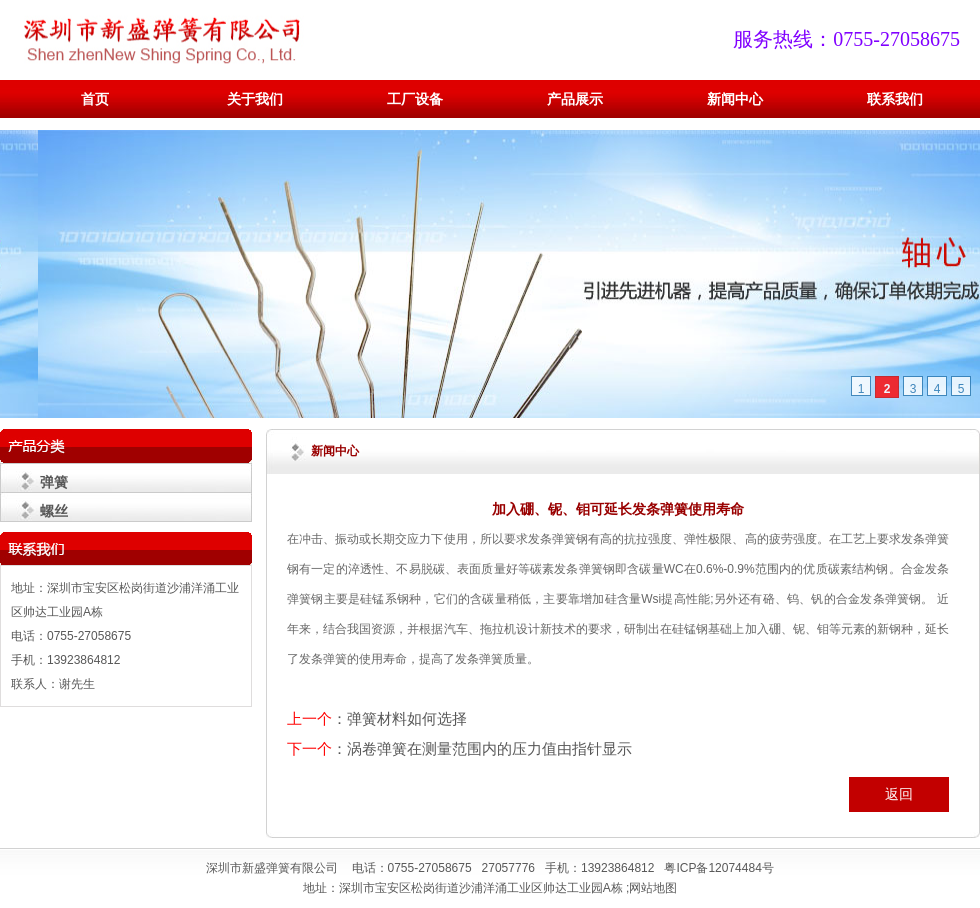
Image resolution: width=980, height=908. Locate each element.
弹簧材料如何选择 (407, 718)
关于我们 (255, 99)
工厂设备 (415, 99)
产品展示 (575, 99)
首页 (95, 99)
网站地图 (653, 888)
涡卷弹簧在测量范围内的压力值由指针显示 (489, 748)
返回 (899, 794)
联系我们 (895, 99)
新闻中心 (735, 99)
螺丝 (54, 511)
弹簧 (54, 482)
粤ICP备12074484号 (718, 868)
